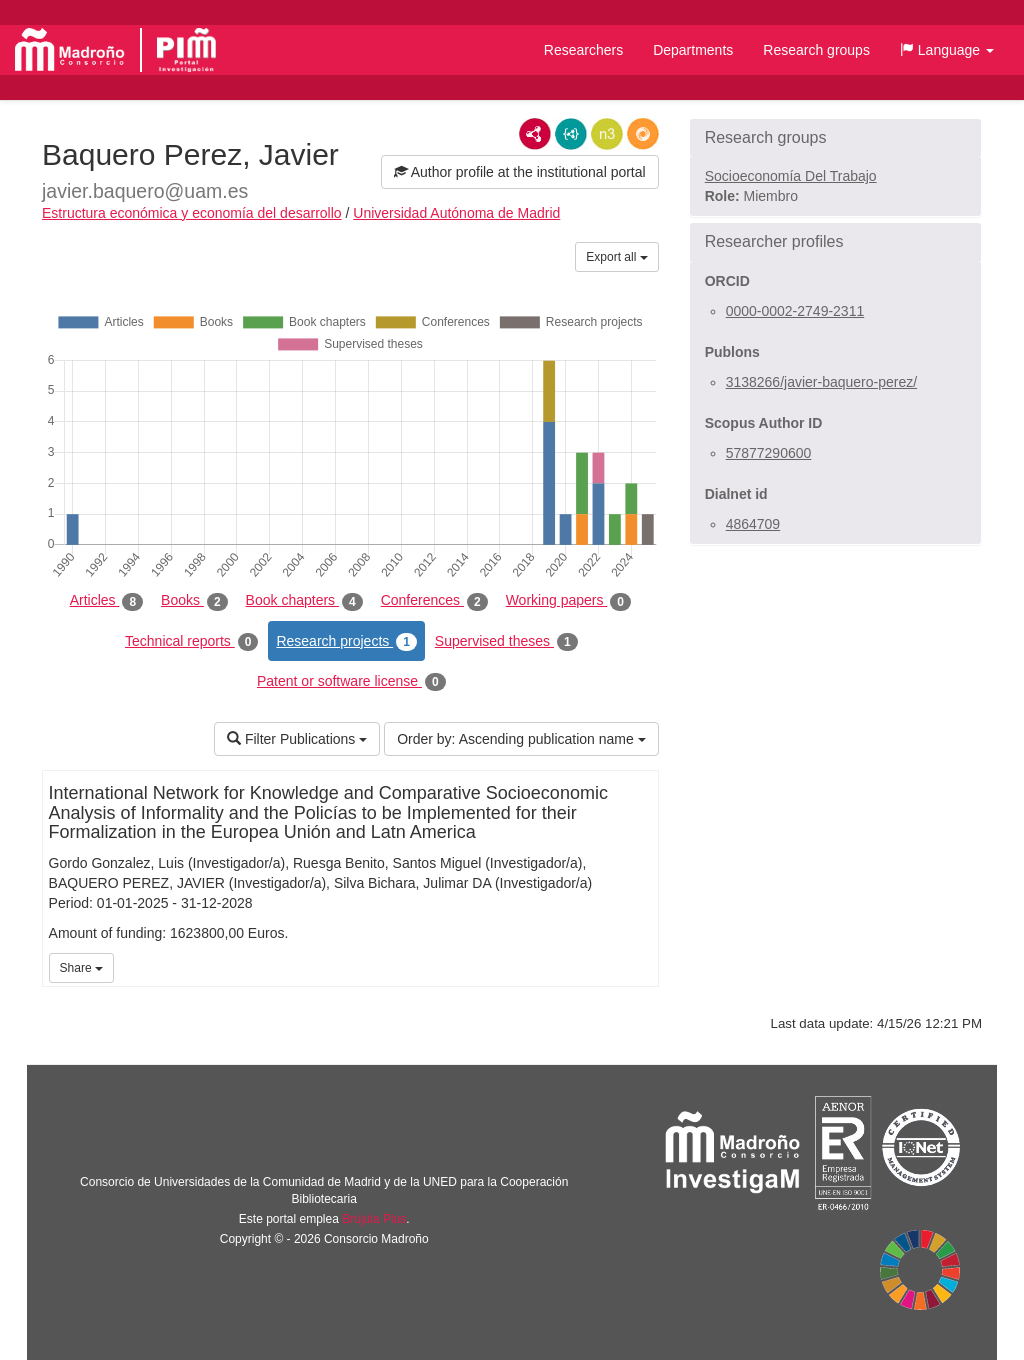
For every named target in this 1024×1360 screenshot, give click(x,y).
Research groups (816, 50)
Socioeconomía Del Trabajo (791, 176)
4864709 (753, 524)
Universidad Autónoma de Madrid (456, 213)
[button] (947, 50)
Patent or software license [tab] (351, 682)
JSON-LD (571, 134)
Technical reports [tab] (191, 642)
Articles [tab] (106, 601)
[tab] (835, 138)
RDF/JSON (643, 134)
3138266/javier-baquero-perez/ (821, 382)
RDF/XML (535, 134)
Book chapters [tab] (304, 601)
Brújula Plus (374, 1219)
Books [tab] (194, 601)
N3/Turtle (607, 134)
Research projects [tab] (346, 642)
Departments (693, 50)
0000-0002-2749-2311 (795, 311)
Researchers (583, 50)
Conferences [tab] (434, 601)
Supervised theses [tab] (506, 642)
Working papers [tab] (568, 601)
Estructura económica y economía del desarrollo (192, 213)
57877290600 (769, 453)
